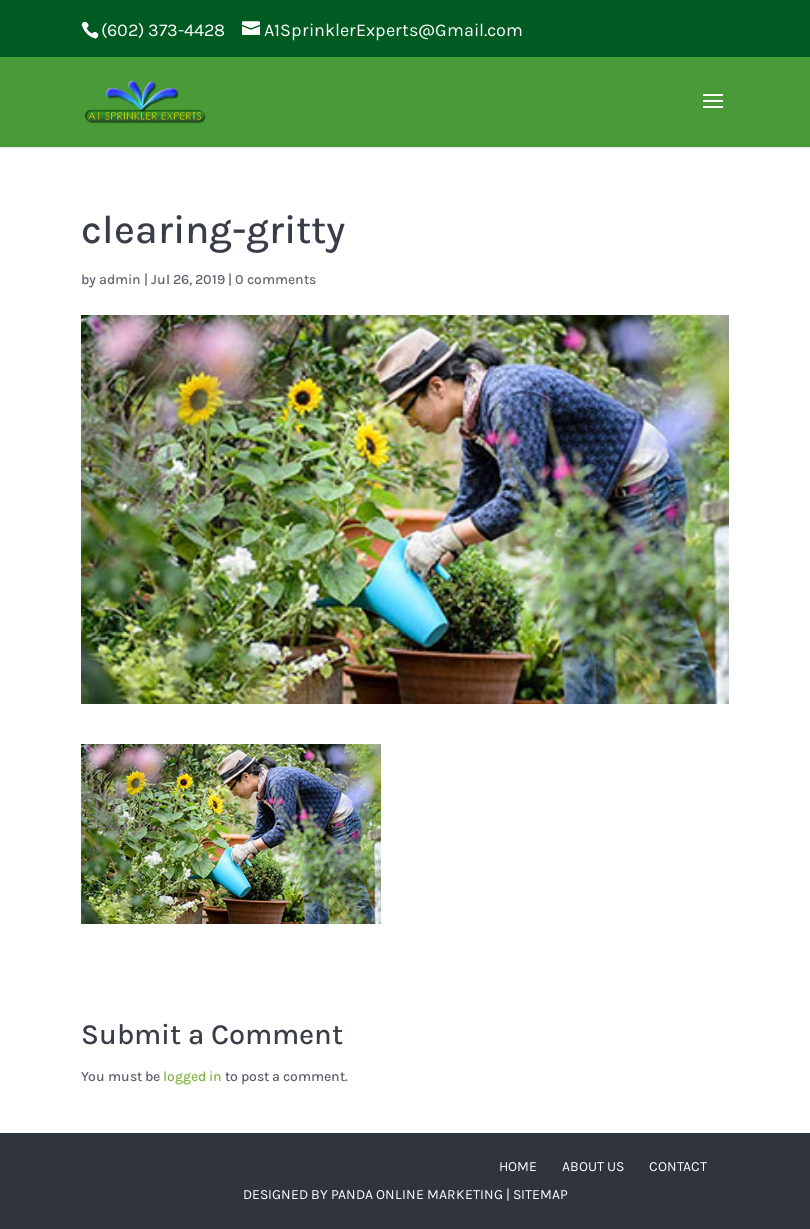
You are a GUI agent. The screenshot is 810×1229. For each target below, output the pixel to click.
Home (518, 1166)
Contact (678, 1166)
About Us (593, 1166)
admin (120, 279)
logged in (192, 1076)
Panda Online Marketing (417, 1194)
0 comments (275, 279)
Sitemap (540, 1194)
